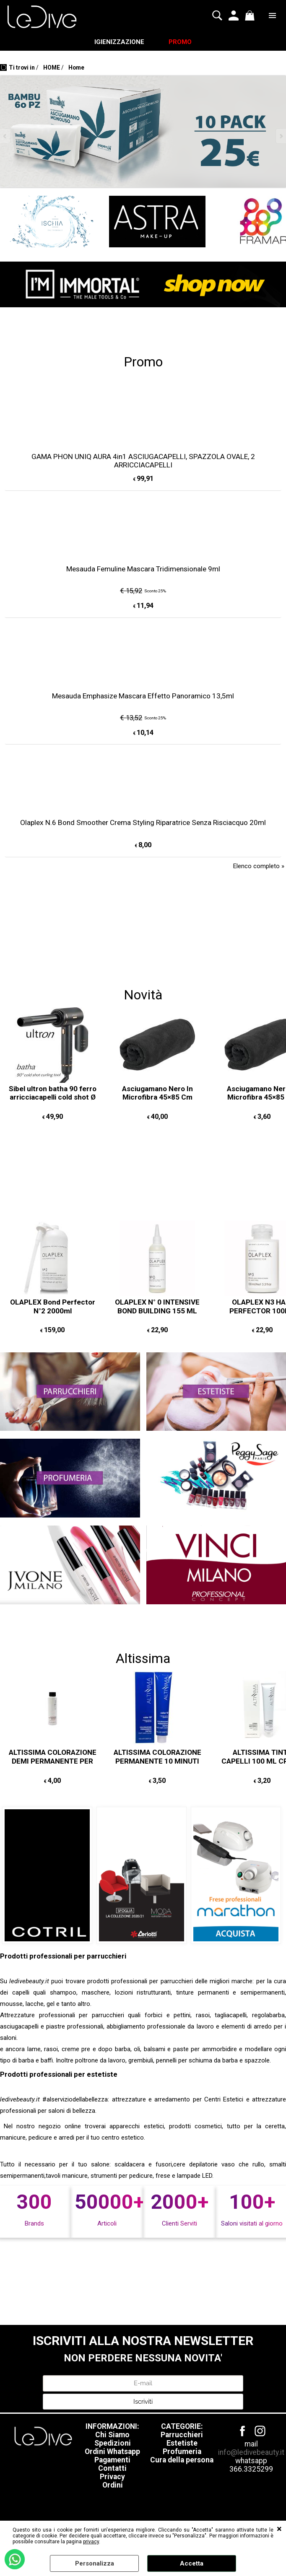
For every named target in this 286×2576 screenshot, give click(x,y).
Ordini (112, 2487)
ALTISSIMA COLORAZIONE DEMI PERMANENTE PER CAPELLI (52, 1762)
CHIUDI (279, 2529)
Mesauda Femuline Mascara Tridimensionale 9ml (143, 570)
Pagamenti (112, 2461)
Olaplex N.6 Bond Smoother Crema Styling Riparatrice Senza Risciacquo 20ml (143, 824)
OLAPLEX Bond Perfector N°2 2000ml (52, 1308)
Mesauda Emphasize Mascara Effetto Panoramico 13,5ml (143, 697)
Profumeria (182, 2453)
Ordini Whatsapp (112, 2453)
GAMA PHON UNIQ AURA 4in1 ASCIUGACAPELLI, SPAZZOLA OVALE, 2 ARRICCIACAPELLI (143, 462)
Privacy (112, 2478)
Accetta (191, 2563)
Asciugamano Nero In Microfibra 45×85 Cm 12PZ (157, 1098)
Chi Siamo (112, 2436)
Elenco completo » (258, 867)
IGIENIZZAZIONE (119, 43)
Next (280, 137)
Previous (5, 137)
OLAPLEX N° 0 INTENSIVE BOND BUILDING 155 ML (157, 1308)
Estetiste (182, 2445)
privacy (91, 2542)
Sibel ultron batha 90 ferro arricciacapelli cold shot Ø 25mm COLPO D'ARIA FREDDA (52, 1103)
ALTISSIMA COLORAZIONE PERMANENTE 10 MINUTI (157, 1758)
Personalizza (94, 2563)
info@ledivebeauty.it (251, 2454)
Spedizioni (112, 2445)
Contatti (112, 2470)
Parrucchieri (182, 2436)
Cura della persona (181, 2461)
